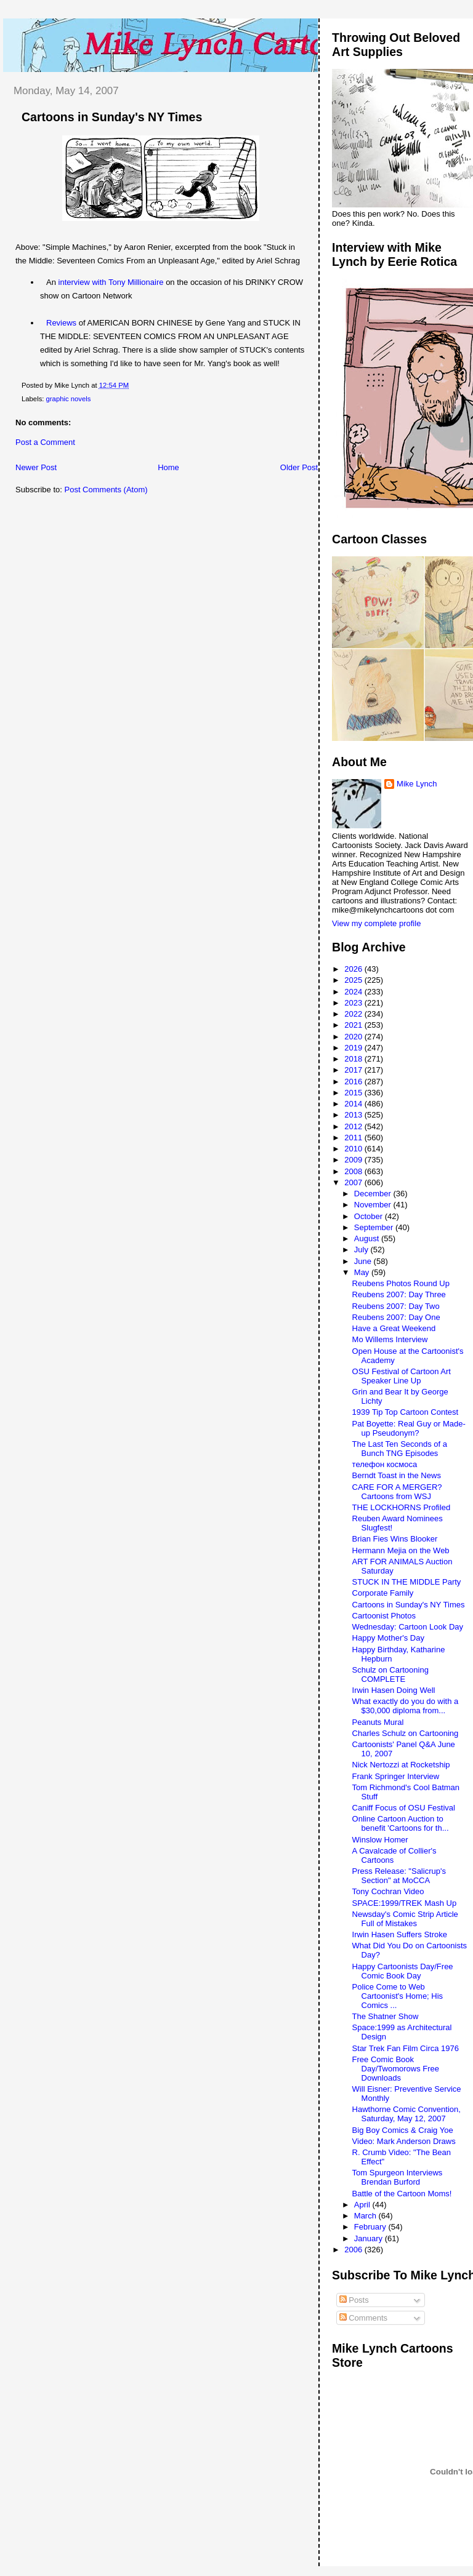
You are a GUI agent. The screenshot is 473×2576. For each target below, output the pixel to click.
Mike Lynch (417, 783)
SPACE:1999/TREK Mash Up (404, 1903)
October (369, 1216)
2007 (354, 1182)
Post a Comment (45, 442)
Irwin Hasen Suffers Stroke (399, 1934)
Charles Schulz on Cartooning (405, 1733)
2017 (354, 1069)
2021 (354, 1025)
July (362, 1249)
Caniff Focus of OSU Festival (403, 1807)
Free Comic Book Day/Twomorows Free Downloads (395, 2068)
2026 (354, 969)
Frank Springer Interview (396, 1776)
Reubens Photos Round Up (401, 1283)
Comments (363, 2317)
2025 (354, 980)
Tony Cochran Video (388, 1891)
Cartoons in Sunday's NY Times (112, 117)
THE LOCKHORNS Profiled (401, 1507)
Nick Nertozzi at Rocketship (401, 1764)
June (364, 1261)
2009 (354, 1159)
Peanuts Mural (378, 1722)
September (374, 1227)
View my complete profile (376, 923)
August (367, 1238)
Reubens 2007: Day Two (396, 1306)
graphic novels (68, 398)
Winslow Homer (380, 1839)
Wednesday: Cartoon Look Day (407, 1626)
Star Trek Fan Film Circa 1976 (405, 2048)
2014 (354, 1103)
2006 (354, 2249)
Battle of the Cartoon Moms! (402, 2193)
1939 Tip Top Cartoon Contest (405, 1412)
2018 (354, 1058)
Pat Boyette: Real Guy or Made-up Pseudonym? (409, 1428)
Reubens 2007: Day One (396, 1317)
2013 (354, 1114)
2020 (354, 1036)
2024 (354, 991)
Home (168, 467)
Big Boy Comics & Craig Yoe (402, 2130)
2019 (354, 1047)
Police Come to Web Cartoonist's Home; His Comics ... (397, 1996)
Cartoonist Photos (384, 1615)
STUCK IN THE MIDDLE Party (406, 1581)
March (366, 2215)
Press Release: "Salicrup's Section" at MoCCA (399, 1875)
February (371, 2226)
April (363, 2204)
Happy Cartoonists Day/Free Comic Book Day (402, 1971)
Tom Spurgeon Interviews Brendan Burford (397, 2177)
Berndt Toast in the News (396, 1475)
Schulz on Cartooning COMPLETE (390, 1674)
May (362, 1272)
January (369, 2238)
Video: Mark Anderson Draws (404, 2141)
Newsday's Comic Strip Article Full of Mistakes (405, 1919)
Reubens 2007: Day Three (399, 1294)
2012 (354, 1126)
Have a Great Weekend (394, 1328)
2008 (354, 1171)
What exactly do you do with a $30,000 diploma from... (405, 1706)
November (374, 1204)
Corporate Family (383, 1593)
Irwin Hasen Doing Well (393, 1690)
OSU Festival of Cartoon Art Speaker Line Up (401, 1376)
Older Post (299, 467)
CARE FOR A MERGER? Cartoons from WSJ (397, 1491)
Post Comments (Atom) (106, 489)
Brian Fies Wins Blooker (395, 1538)
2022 (354, 1013)
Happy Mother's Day (388, 1637)
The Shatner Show (385, 2016)
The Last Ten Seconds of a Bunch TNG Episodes (399, 1448)
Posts (354, 2300)
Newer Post (36, 467)
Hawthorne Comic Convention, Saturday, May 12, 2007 (406, 2114)
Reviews (61, 322)
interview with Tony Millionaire (111, 282)
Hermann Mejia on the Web (401, 1550)
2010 (354, 1148)
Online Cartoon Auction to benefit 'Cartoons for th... (400, 1823)
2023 (354, 1002)
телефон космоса (385, 1464)
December (374, 1193)
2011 (354, 1137)
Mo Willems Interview (390, 1339)
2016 (354, 1081)
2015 (354, 1092)
